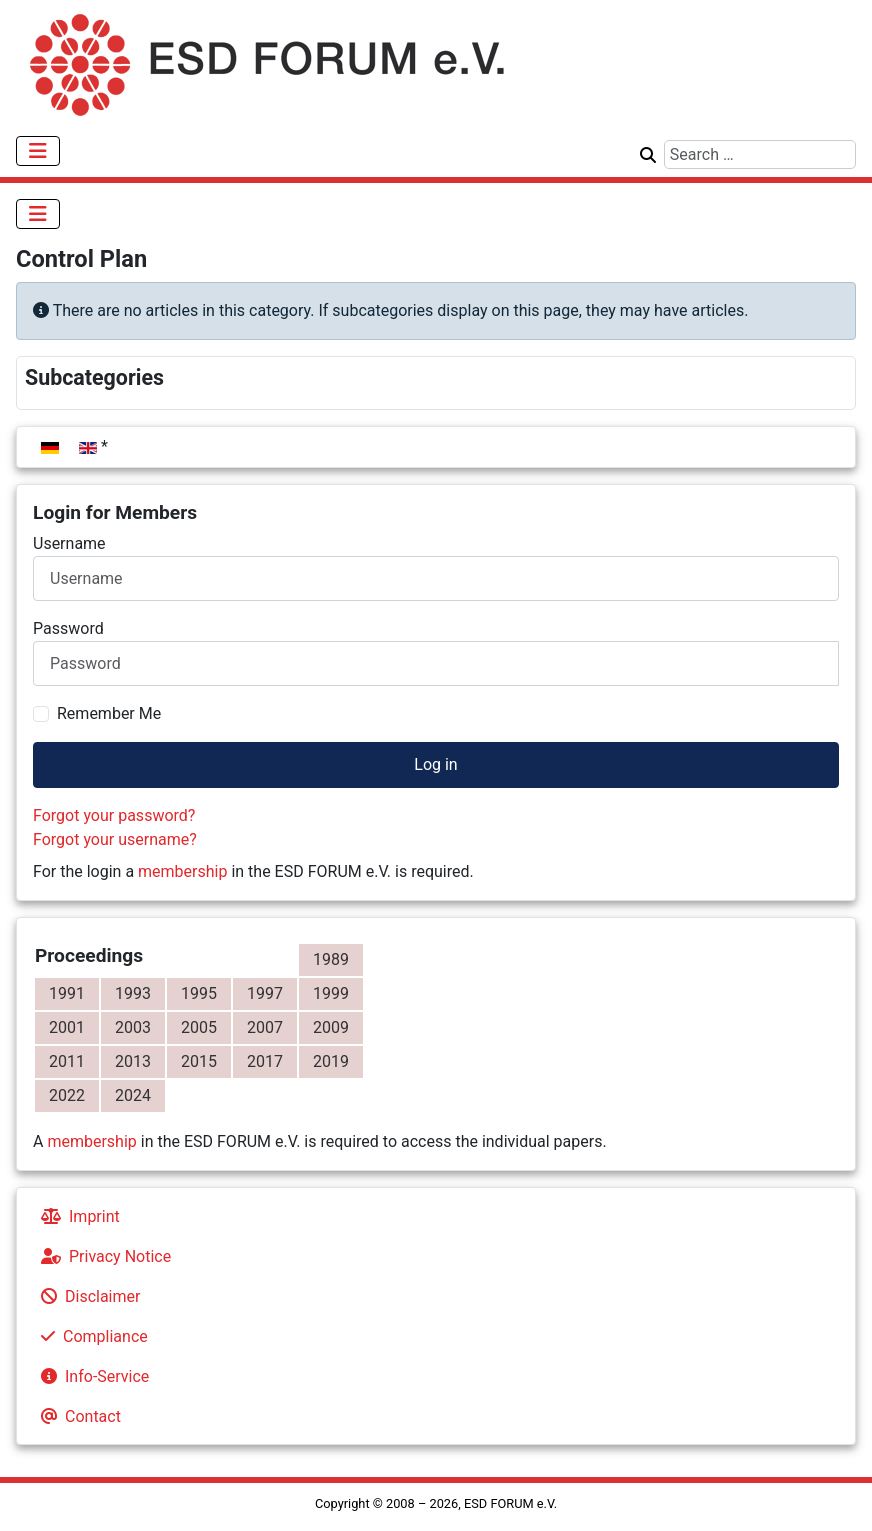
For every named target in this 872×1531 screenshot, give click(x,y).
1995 (199, 993)
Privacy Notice (102, 1256)
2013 (133, 1061)
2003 (133, 1027)
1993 (133, 993)
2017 (265, 1061)
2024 (133, 1095)
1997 (265, 993)
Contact (77, 1416)
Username (69, 543)
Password (68, 628)
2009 (331, 1027)
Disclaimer (86, 1296)
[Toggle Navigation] (38, 151)
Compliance (90, 1336)
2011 (67, 1061)
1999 (331, 993)
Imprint (76, 1216)
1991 (67, 993)
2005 (199, 1027)
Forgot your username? (115, 839)
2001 (67, 1027)
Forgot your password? (114, 815)
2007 (265, 1027)
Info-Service (91, 1376)
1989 (331, 959)
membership (182, 871)
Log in (435, 764)
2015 (199, 1061)
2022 (67, 1095)
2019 (331, 1061)
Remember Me (109, 713)
